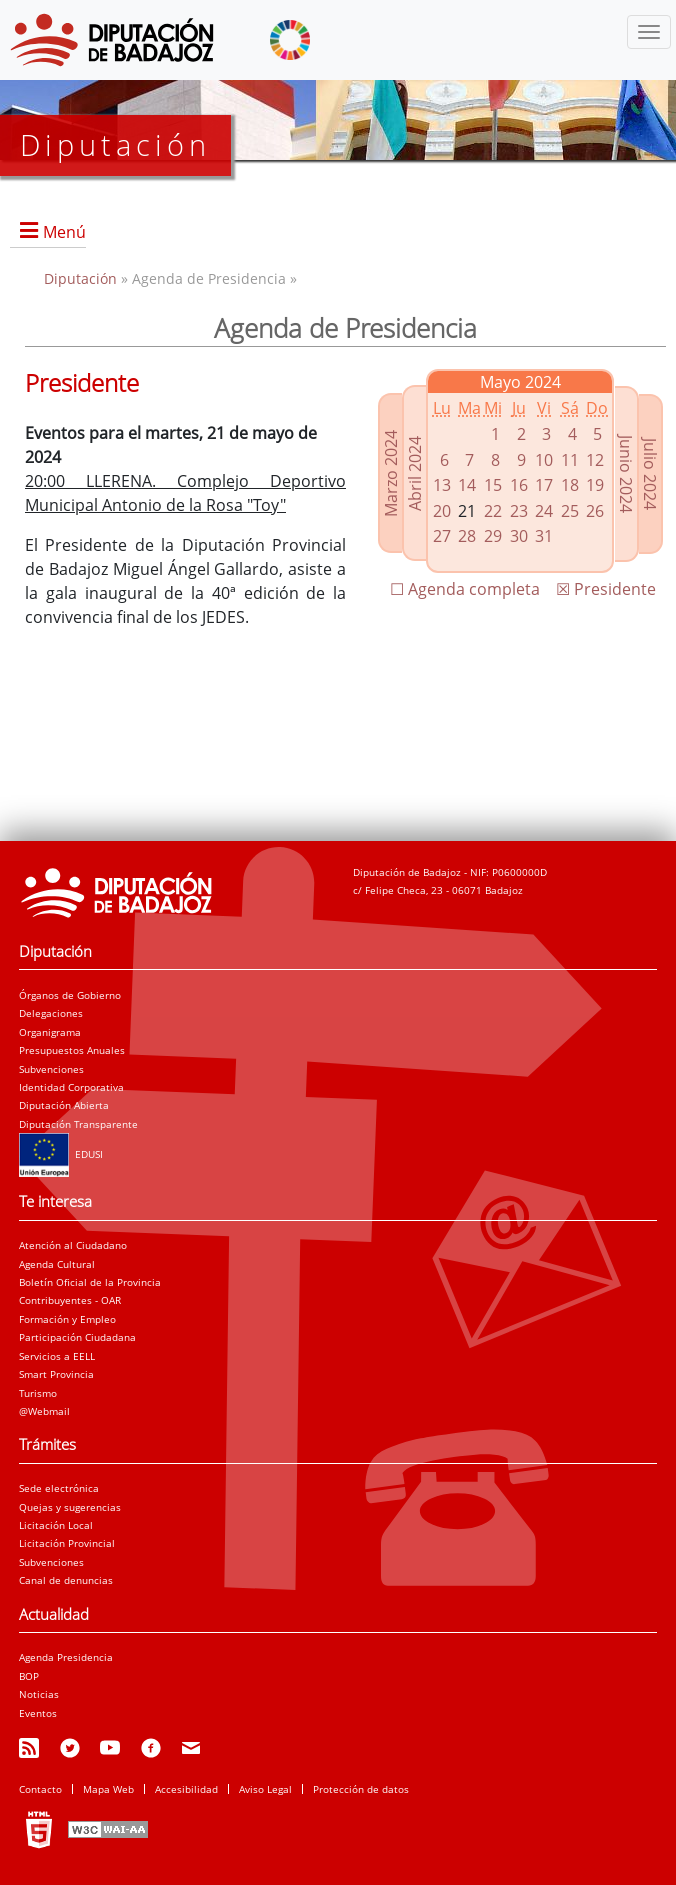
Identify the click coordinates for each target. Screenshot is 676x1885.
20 (442, 511)
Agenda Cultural (57, 1264)
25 (570, 511)
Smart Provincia (56, 1374)
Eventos (38, 1713)
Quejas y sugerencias (70, 1507)
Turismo (38, 1393)
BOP (29, 1676)
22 (493, 511)
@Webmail (44, 1411)
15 (493, 485)
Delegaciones (51, 1013)
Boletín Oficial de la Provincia (90, 1282)
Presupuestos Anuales (72, 1050)
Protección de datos (361, 1789)
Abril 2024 (415, 472)
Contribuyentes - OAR (70, 1300)
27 (442, 536)
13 (442, 485)
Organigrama (50, 1032)
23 (519, 511)
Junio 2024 (626, 474)
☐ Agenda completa (465, 589)
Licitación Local (56, 1525)
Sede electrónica (59, 1488)
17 (544, 485)
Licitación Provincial (67, 1543)
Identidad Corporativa (71, 1087)
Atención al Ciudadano (73, 1245)
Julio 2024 (650, 474)
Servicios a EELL (57, 1356)
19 (595, 485)
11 (570, 460)
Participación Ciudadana (77, 1337)
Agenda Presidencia (66, 1657)
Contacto (40, 1789)
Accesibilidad (186, 1789)
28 (467, 536)
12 (595, 460)
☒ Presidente (606, 589)
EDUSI (61, 1154)
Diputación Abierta (64, 1105)
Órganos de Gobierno (70, 995)
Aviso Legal (265, 1789)
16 (519, 485)
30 (519, 536)
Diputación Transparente (78, 1124)
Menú (64, 232)
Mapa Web (108, 1789)
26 (595, 511)
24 (544, 511)
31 (544, 536)
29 (493, 536)
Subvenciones (51, 1069)
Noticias (39, 1694)
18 (570, 485)
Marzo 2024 (391, 472)
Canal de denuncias (66, 1580)
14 (467, 485)
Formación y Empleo (67, 1319)
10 (544, 460)
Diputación (82, 278)
